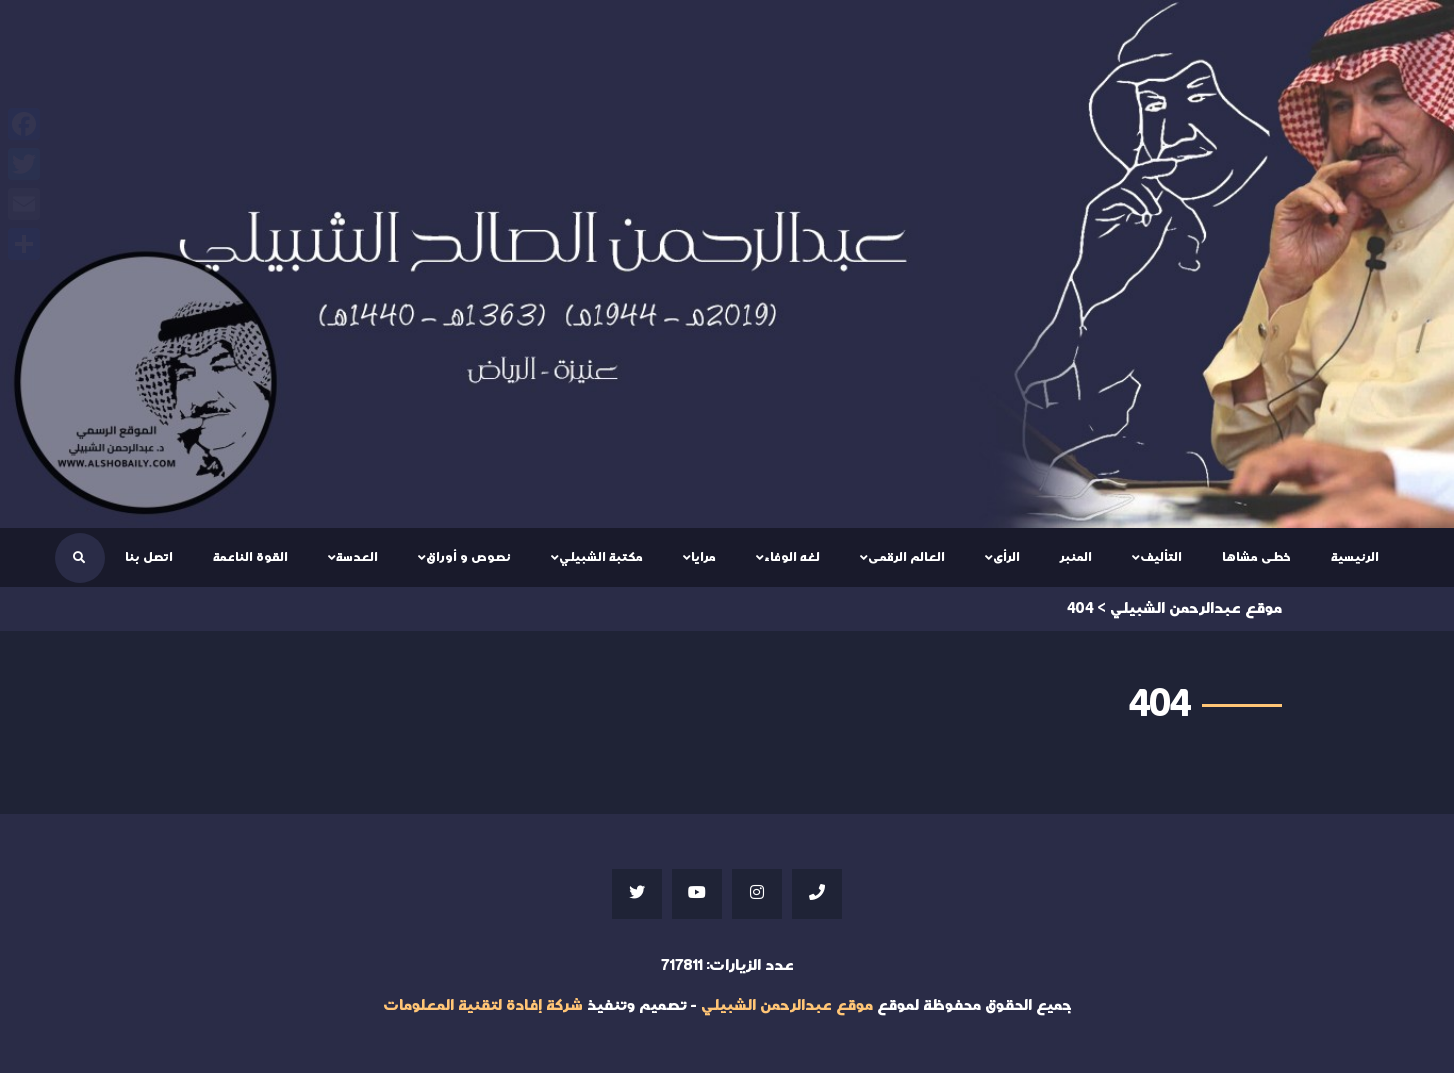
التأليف (1161, 557)
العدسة (357, 557)
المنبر (1076, 557)
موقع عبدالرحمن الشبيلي (787, 1005)
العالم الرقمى (906, 557)
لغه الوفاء (792, 557)
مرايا (703, 557)
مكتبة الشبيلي (601, 557)
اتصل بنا (149, 557)
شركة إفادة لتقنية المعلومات (483, 1005)
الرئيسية (1355, 557)
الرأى (1006, 557)
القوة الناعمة (250, 557)
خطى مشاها (1256, 557)
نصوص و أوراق (468, 557)
